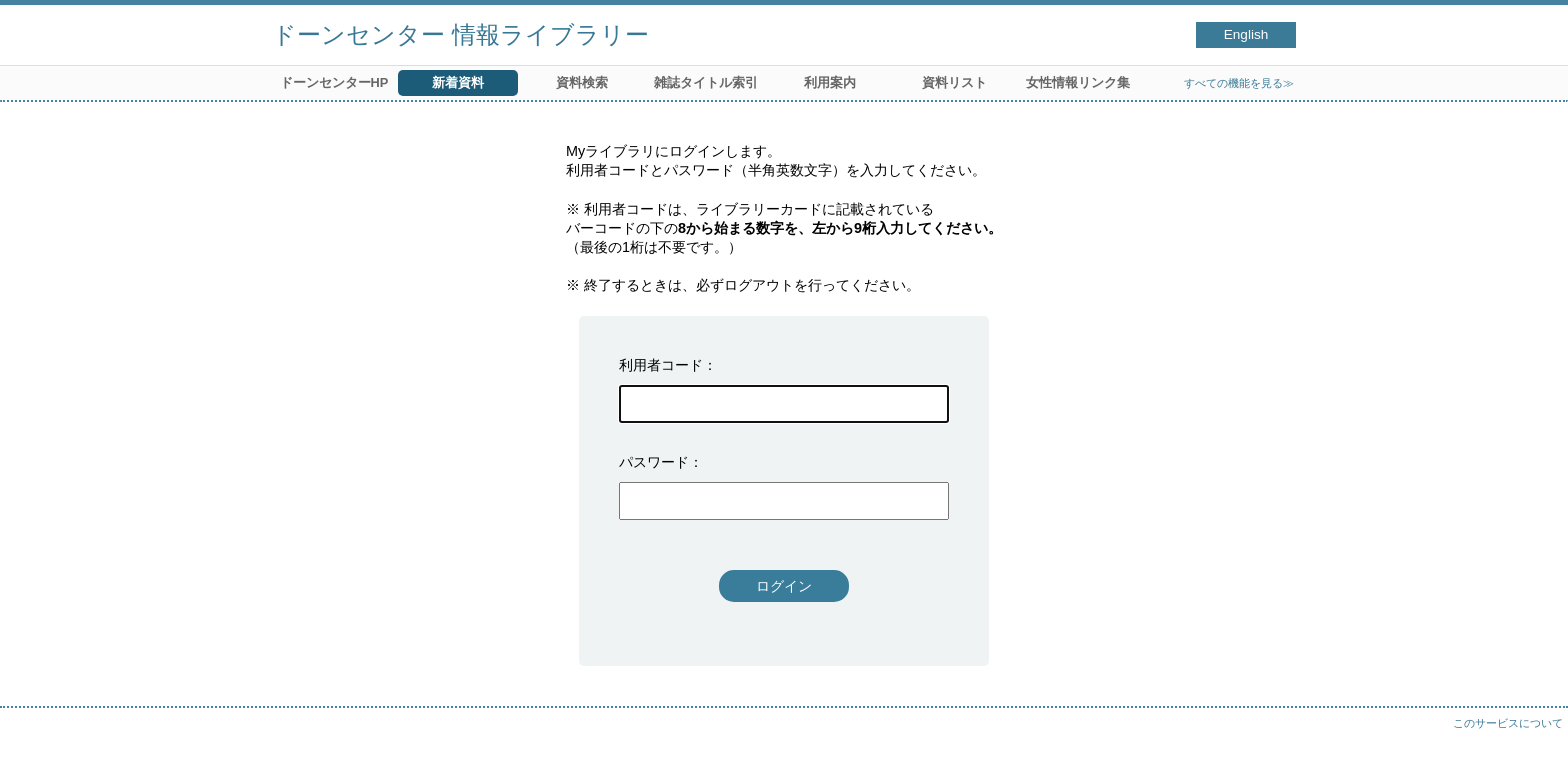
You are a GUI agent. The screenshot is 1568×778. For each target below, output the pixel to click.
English (1246, 34)
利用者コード (661, 365)
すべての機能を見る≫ (1239, 83)
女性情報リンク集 (1078, 82)
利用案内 (830, 82)
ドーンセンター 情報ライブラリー (460, 34)
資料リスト (954, 82)
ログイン (784, 586)
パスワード (654, 462)
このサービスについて (1508, 723)
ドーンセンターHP (334, 82)
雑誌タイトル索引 (706, 82)
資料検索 (582, 82)
